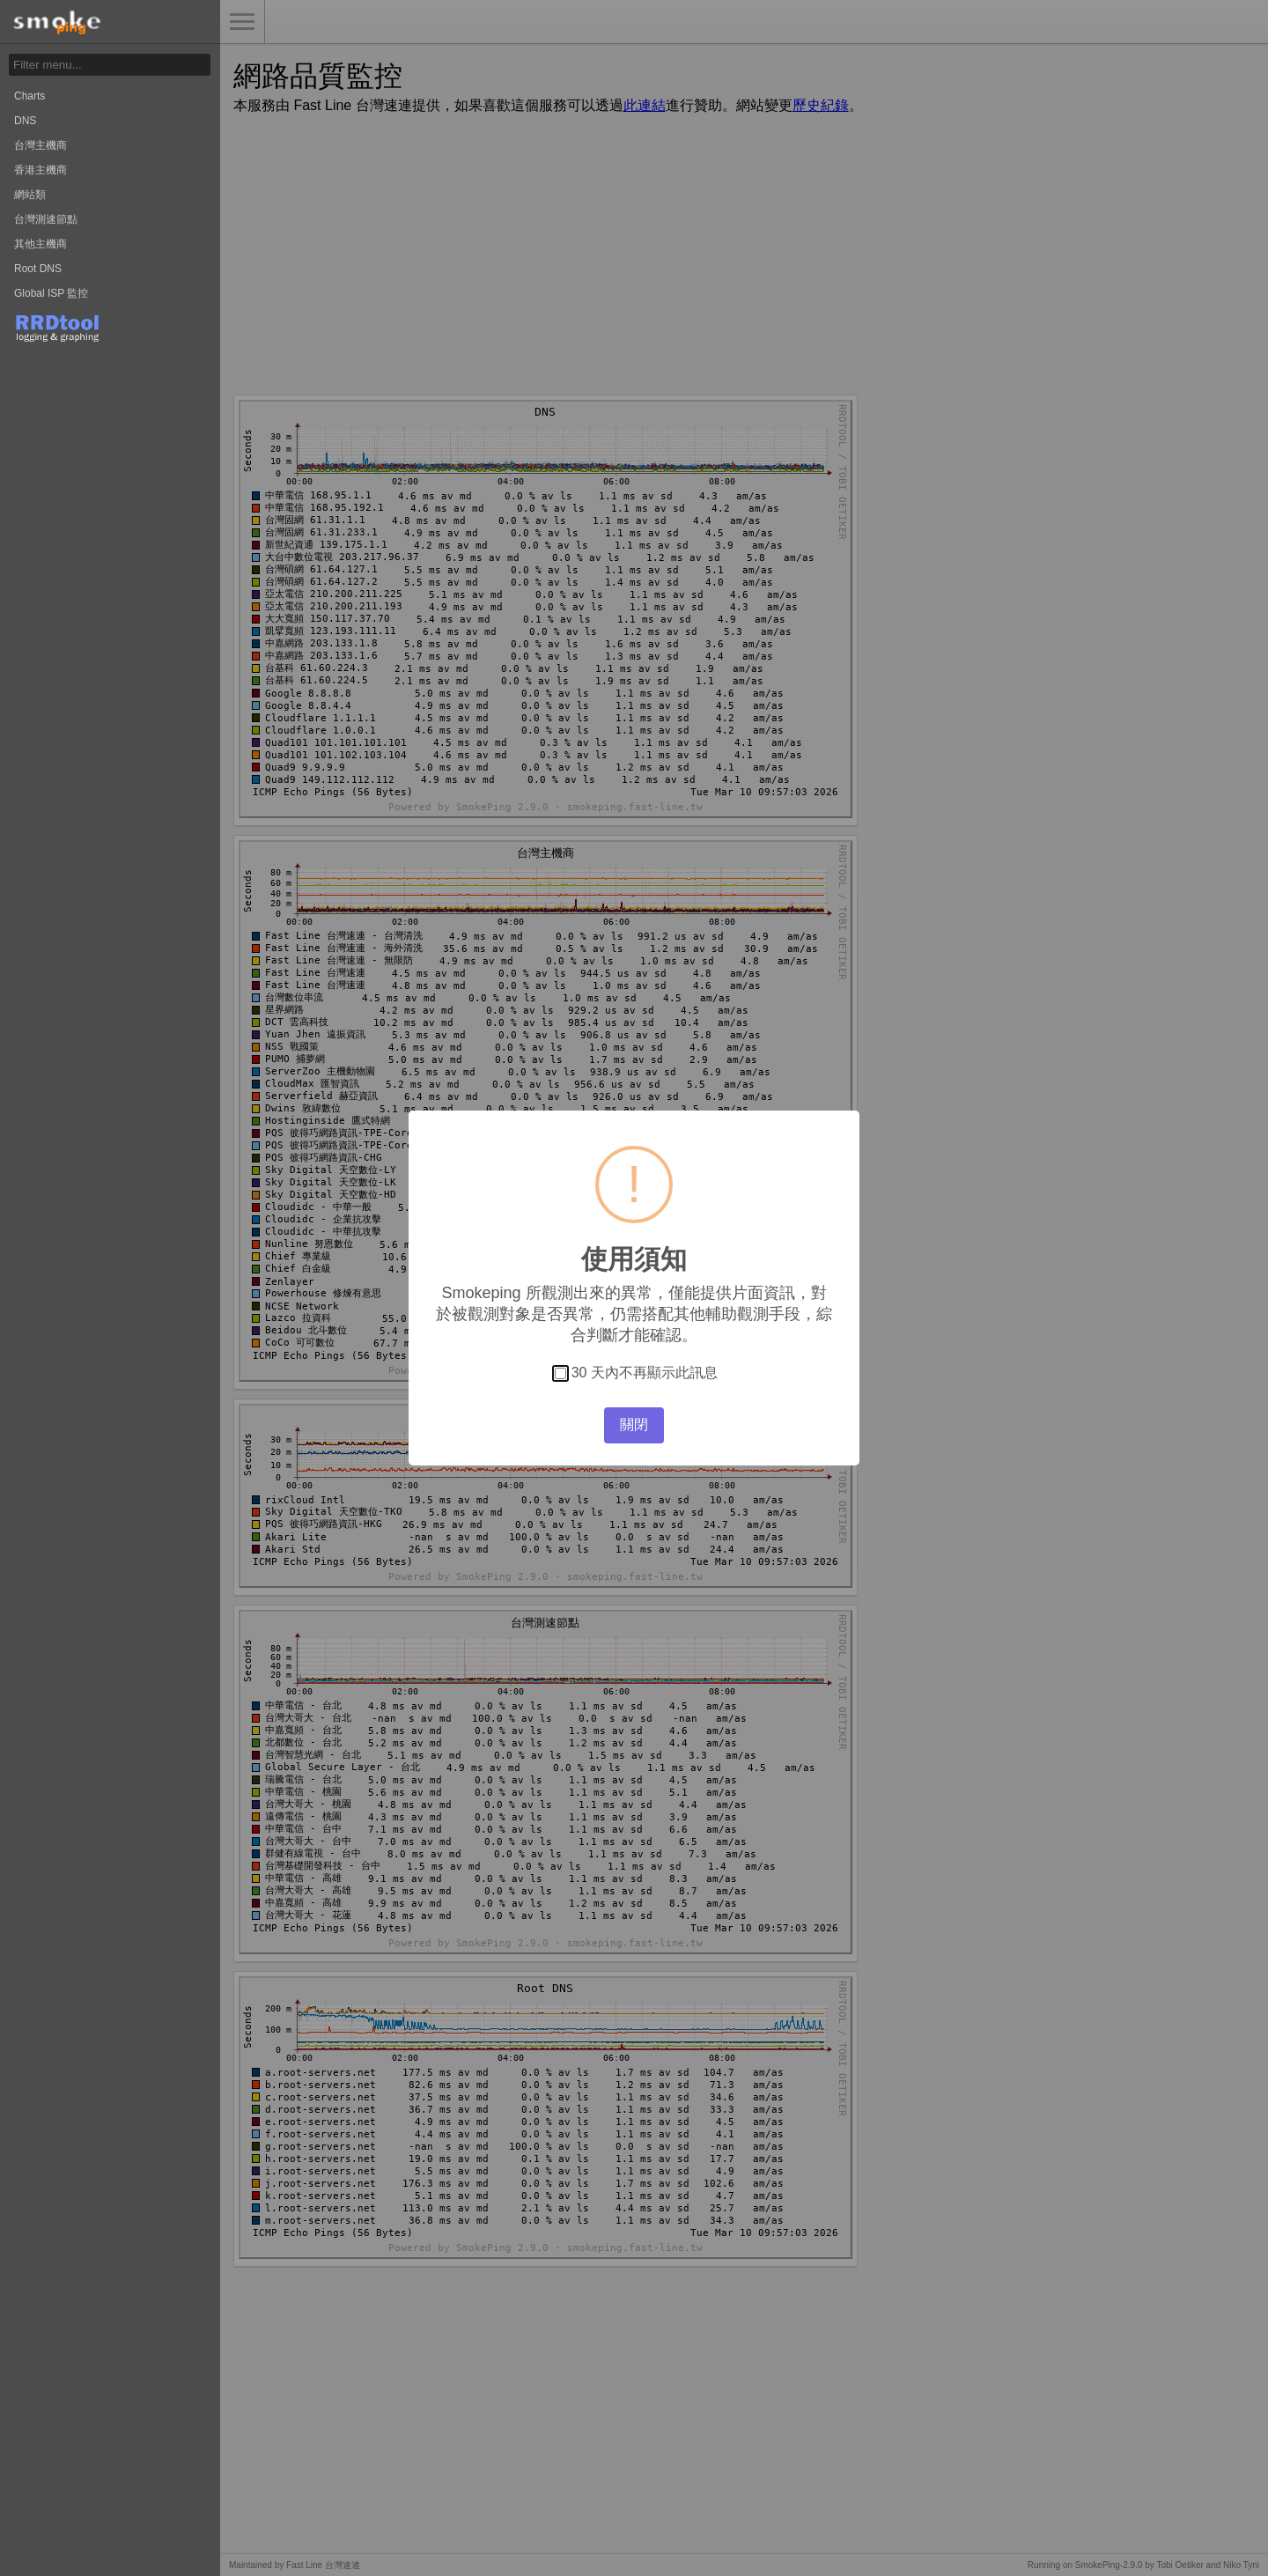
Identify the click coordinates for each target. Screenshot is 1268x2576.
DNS (25, 120)
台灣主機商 (40, 145)
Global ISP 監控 (51, 293)
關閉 (634, 1424)
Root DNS (38, 268)
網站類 (30, 194)
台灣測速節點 (45, 219)
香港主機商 (40, 170)
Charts (29, 96)
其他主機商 (40, 244)
